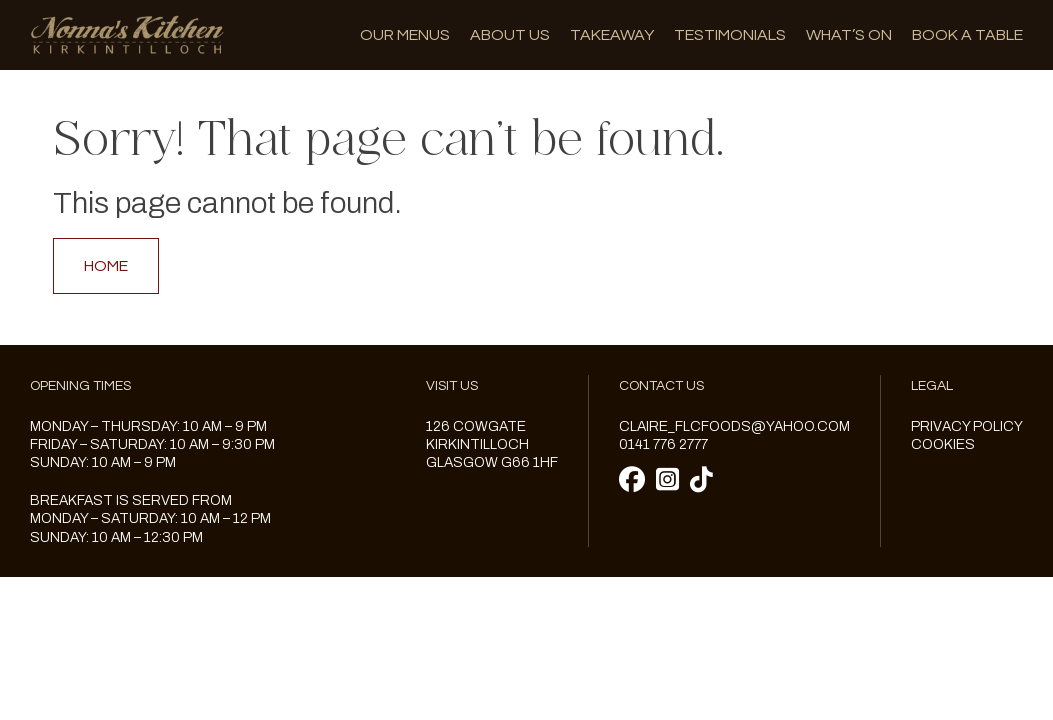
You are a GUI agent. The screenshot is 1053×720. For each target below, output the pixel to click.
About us (510, 35)
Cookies (943, 444)
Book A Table (967, 35)
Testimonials (730, 35)
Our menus (405, 35)
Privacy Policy (967, 426)
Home (106, 266)
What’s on (849, 35)
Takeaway (612, 35)
